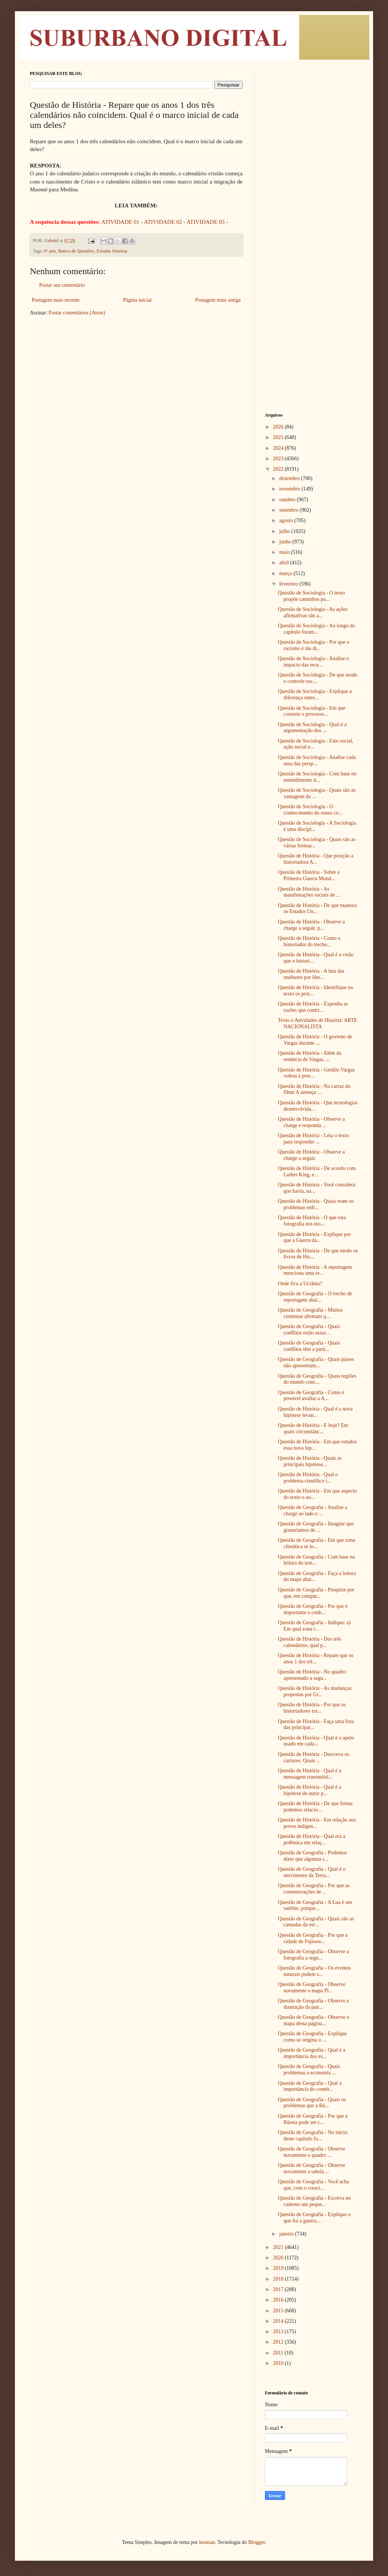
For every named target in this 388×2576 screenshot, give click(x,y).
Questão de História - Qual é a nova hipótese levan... (315, 1412)
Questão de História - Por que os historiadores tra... (312, 1708)
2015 (279, 2310)
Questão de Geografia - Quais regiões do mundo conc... (317, 1379)
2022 (279, 469)
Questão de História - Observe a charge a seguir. (311, 1155)
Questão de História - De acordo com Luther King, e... (317, 1171)
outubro (288, 499)
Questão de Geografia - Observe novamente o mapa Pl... (311, 1987)
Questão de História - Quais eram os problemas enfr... (316, 1204)
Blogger (256, 2542)
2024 (279, 448)
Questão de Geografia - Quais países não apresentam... (316, 1362)
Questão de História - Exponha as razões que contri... (313, 1007)
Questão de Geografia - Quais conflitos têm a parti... (309, 1346)
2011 (279, 2353)
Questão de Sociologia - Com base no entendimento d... (317, 777)
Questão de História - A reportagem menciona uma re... (315, 1270)
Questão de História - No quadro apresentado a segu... (312, 1675)
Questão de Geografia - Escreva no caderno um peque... (314, 2201)
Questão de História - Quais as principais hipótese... (310, 1461)
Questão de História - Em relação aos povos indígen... (317, 1823)
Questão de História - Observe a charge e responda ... (311, 1122)
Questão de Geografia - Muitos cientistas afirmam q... (310, 1313)
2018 (279, 2279)
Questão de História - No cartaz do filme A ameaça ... (314, 1089)
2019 (279, 2268)
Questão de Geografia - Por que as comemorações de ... (314, 1889)
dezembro (290, 478)
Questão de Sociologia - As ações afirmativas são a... (313, 612)
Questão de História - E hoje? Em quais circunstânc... (313, 1428)
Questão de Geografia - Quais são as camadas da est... (316, 1922)
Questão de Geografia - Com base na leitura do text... (316, 1560)
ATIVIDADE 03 (206, 222)
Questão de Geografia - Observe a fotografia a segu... (313, 1955)
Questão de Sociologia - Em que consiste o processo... (311, 711)
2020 (279, 2257)
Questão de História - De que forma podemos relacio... (315, 1807)
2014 (279, 2321)
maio (285, 552)
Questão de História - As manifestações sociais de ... (309, 892)
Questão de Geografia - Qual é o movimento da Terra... (311, 1872)
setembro (289, 510)
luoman (207, 2542)
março (286, 573)
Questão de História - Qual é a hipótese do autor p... (309, 1790)
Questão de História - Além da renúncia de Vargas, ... (309, 1056)
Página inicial (137, 300)
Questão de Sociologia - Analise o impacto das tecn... (313, 662)
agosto (286, 520)
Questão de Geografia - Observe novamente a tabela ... (311, 2168)
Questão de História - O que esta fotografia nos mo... (312, 1221)
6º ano (50, 251)
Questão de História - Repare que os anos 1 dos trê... (315, 1658)
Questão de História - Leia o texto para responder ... (313, 1139)
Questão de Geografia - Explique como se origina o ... (312, 2037)
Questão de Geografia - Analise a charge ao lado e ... (312, 1510)
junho (285, 542)
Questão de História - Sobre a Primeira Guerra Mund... (309, 875)
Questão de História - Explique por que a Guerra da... (314, 1237)
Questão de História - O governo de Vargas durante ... (315, 1040)
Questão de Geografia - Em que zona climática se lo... (316, 1543)
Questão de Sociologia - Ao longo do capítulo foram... (316, 629)
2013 (279, 2331)
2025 (279, 437)
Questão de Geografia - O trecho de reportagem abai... (315, 1297)
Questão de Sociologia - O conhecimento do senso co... (310, 810)
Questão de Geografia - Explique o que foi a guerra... (314, 2218)
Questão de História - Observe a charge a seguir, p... (311, 925)
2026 (279, 427)
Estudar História (112, 251)
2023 (279, 458)
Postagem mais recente (55, 300)
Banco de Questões (76, 251)
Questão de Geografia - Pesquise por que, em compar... (316, 1593)
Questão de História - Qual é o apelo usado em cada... (316, 1741)
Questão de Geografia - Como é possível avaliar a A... (311, 1396)
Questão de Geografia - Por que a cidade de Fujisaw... (313, 1938)
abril (284, 562)
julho (285, 531)
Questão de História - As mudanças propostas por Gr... (314, 1691)
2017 (279, 2289)
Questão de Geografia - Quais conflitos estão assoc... (309, 1330)
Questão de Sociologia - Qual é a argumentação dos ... (312, 728)
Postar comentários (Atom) (76, 313)
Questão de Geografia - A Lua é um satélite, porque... (315, 1905)
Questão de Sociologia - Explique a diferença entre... (315, 694)
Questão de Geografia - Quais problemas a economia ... (309, 2069)
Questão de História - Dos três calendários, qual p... (309, 1642)
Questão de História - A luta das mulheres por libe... (311, 974)
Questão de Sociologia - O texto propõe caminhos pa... (311, 596)
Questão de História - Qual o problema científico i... (308, 1478)
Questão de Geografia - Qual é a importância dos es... (311, 2053)
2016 (279, 2300)
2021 (279, 2247)
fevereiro (289, 584)
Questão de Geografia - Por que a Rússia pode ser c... (313, 2119)
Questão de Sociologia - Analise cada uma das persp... (317, 760)
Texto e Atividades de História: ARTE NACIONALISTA (317, 1023)
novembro (290, 489)
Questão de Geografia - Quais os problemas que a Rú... (312, 2103)
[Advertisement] (311, 183)
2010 (279, 2363)
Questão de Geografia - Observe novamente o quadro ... (311, 2152)
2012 (279, 2342)
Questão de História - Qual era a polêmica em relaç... (311, 1839)
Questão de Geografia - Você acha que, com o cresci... (313, 2185)
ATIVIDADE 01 (120, 222)
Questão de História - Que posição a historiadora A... (315, 859)
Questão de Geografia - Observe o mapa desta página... (313, 2020)
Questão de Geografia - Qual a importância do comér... (310, 2086)
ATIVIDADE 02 (163, 222)
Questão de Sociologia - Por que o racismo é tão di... (313, 645)
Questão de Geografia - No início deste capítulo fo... (312, 2136)
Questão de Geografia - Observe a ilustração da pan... (313, 2004)
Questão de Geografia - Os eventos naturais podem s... (314, 1971)
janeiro (287, 2234)
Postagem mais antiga (218, 300)
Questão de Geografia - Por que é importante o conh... (313, 1609)
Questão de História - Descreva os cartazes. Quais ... (313, 1757)
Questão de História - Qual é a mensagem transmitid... (309, 1774)
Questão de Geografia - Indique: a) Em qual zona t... (314, 1626)
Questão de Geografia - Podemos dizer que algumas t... (312, 1856)
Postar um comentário (62, 285)
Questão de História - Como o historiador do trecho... (309, 941)
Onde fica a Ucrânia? (300, 1283)
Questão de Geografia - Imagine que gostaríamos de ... (316, 1527)
